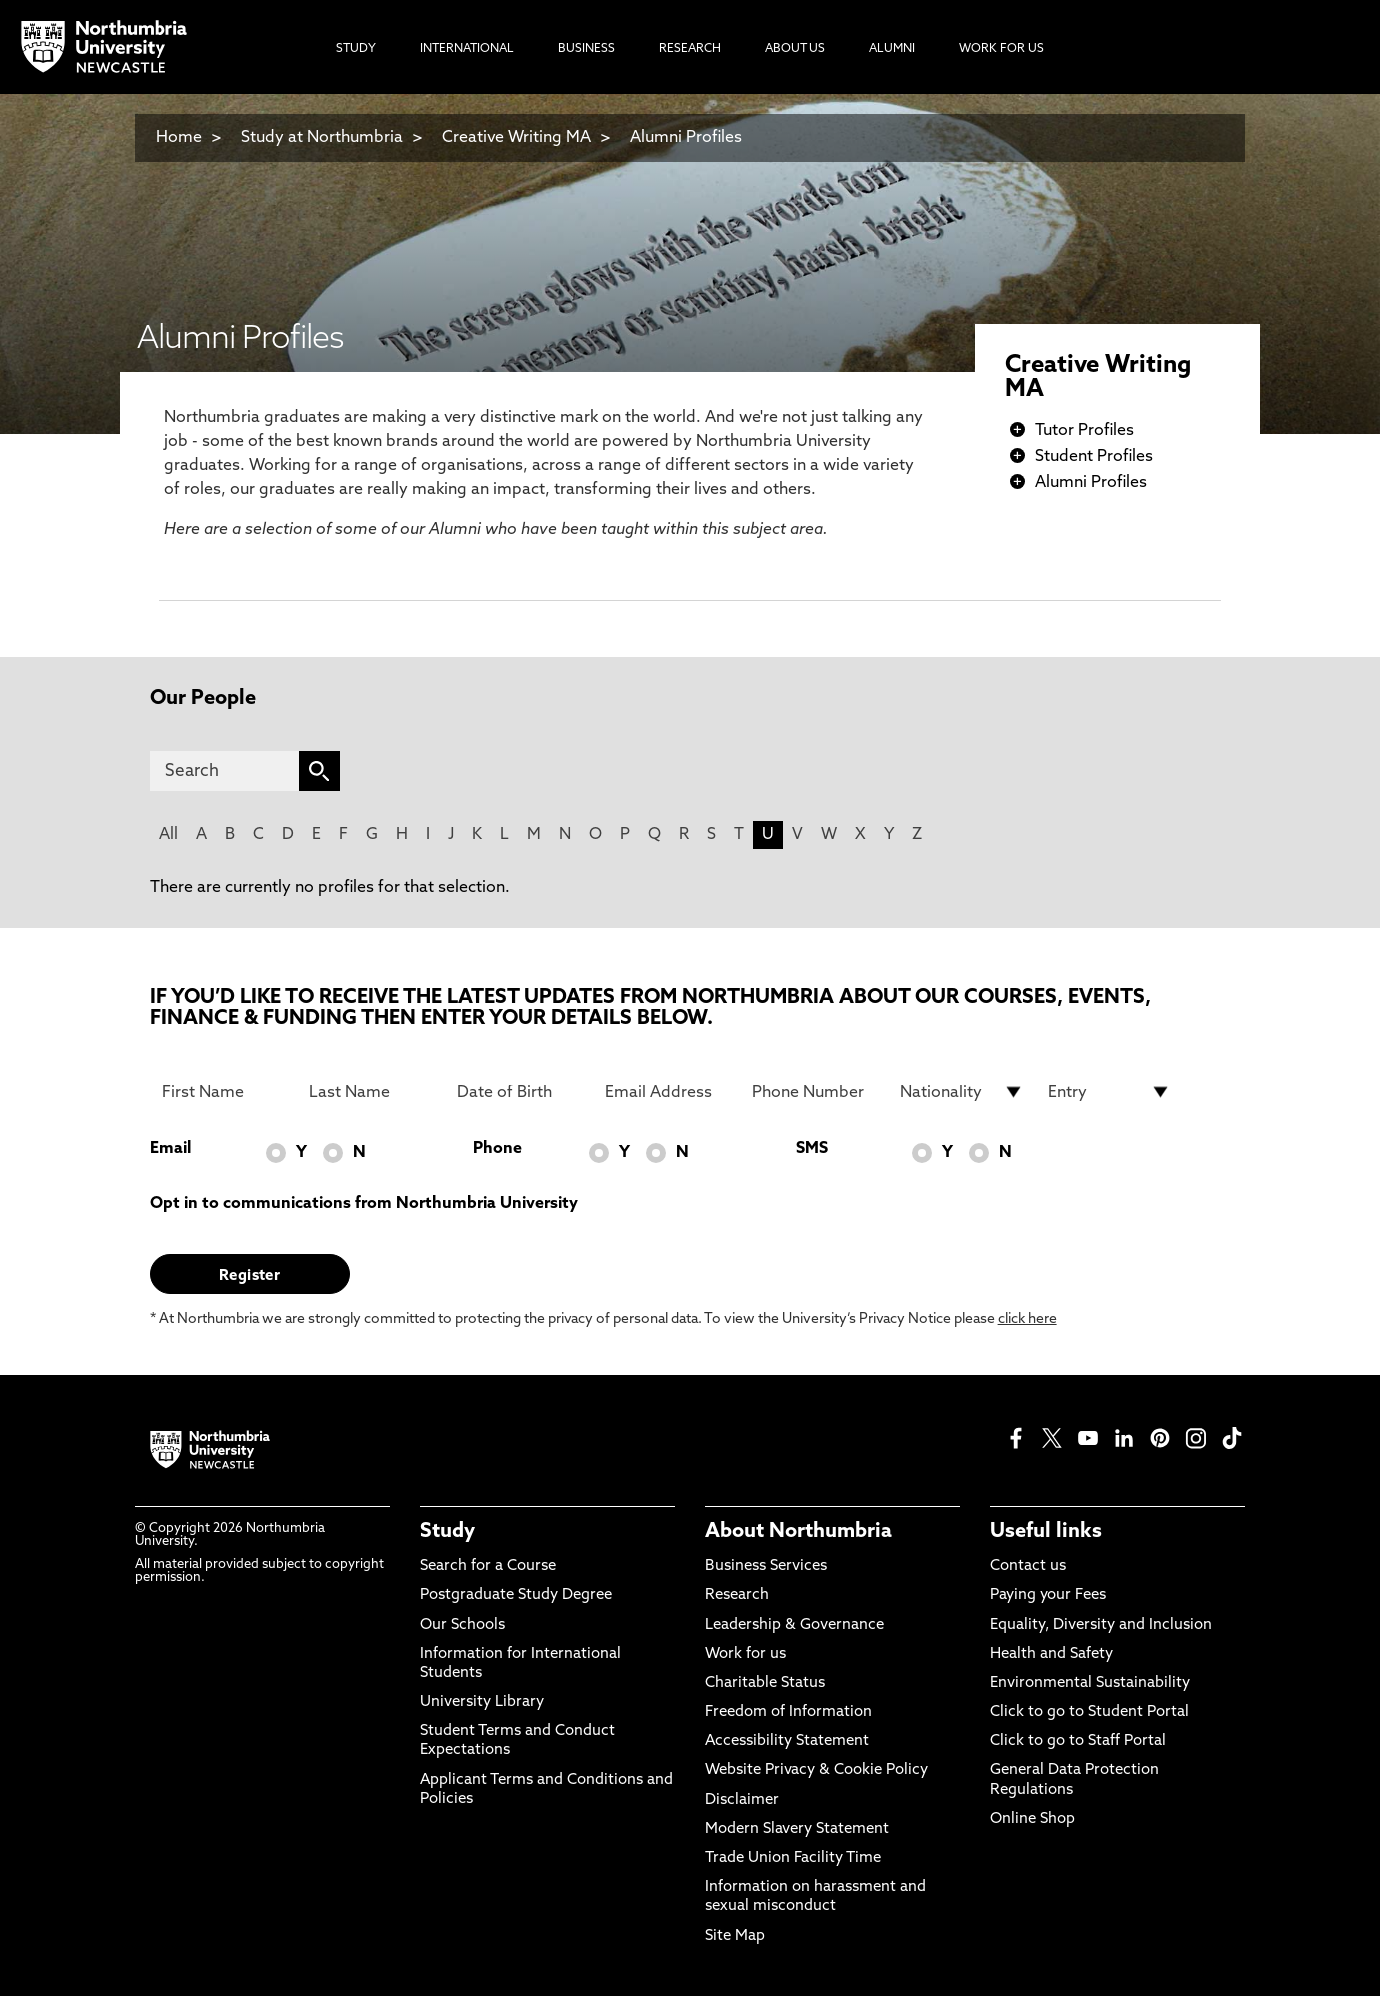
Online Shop (1032, 1819)
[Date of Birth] (519, 1092)
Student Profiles (1094, 457)
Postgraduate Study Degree (516, 1595)
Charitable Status (765, 1683)
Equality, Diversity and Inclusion (1101, 1625)
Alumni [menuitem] (892, 49)
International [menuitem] (467, 49)
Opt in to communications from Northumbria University (364, 1204)
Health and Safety (1051, 1654)
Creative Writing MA (516, 138)
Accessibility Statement (787, 1741)
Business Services (766, 1566)
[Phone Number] (814, 1092)
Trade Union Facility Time (793, 1858)
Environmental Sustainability (1090, 1683)
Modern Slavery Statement (797, 1829)
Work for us (745, 1654)
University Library (482, 1702)
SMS (812, 1149)
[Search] (224, 771)
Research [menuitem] (690, 49)
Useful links (1046, 1532)
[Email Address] (667, 1092)
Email (170, 1149)
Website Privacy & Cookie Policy (816, 1770)
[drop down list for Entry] (1110, 1092)
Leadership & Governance (794, 1625)
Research (737, 1595)
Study (447, 1532)
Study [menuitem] (356, 49)
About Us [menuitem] (795, 49)
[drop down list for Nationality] (962, 1092)
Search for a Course (488, 1566)
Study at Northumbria (322, 138)
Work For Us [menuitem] (1001, 49)
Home (179, 138)
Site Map (735, 1936)
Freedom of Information (788, 1712)
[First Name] (224, 1092)
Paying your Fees (1048, 1595)
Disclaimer (742, 1800)
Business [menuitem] (586, 49)
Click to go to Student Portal (1089, 1712)
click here (1027, 1319)
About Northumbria (798, 1532)
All (168, 835)
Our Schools (462, 1625)
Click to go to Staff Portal (1078, 1741)
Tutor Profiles (1084, 431)
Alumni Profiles (686, 138)
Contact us (1028, 1566)
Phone (497, 1149)
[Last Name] (371, 1092)
